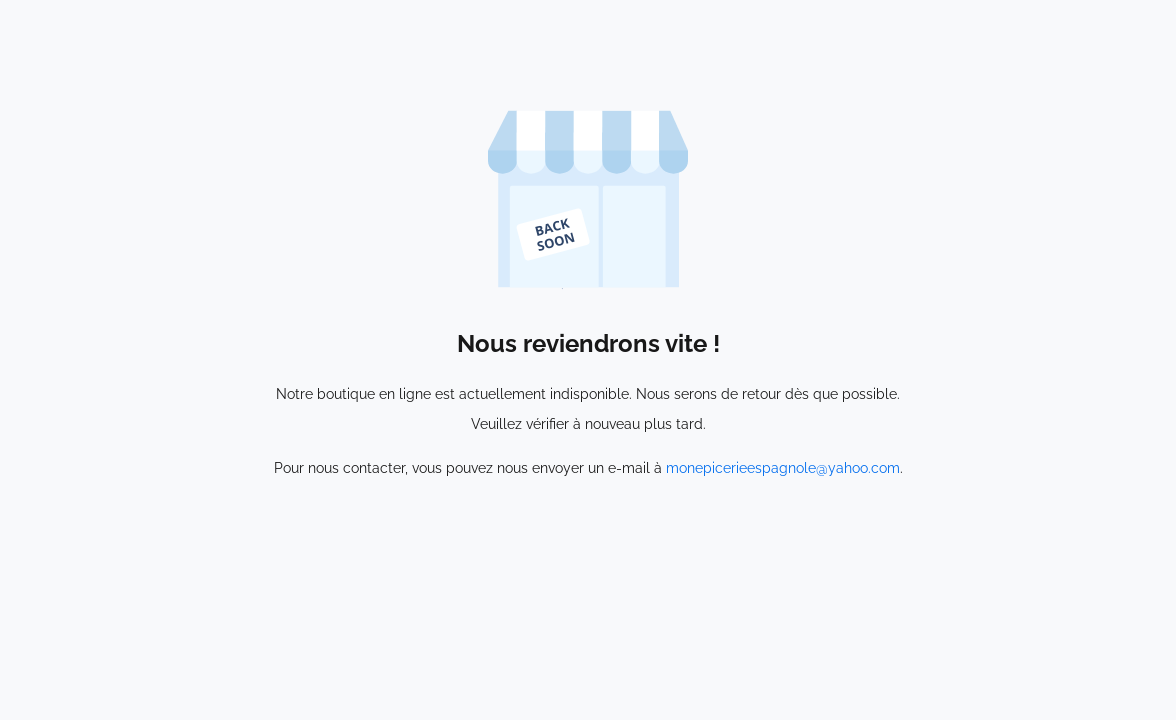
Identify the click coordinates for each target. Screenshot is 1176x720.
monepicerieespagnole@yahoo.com (783, 468)
